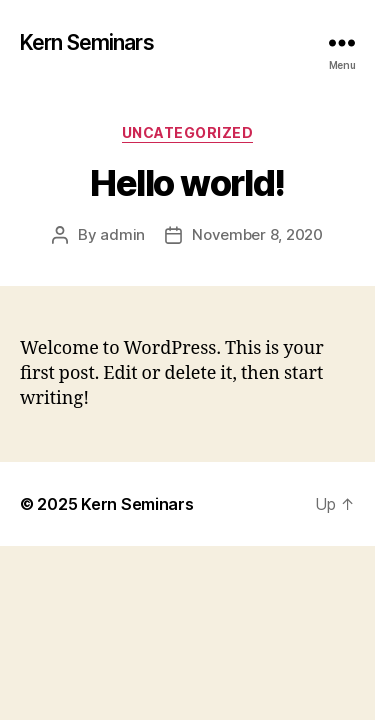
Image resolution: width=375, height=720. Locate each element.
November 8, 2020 (257, 234)
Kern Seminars (87, 42)
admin (122, 234)
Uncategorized (188, 132)
